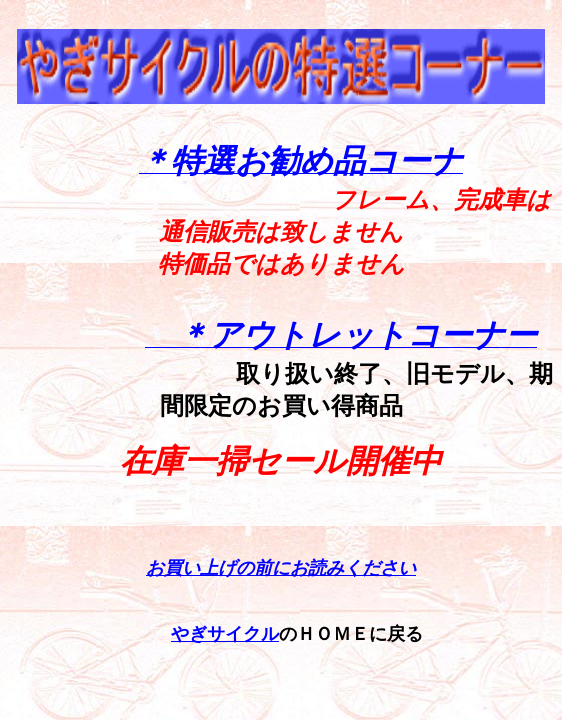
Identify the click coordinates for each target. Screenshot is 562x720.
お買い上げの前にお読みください (281, 568)
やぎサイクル (225, 634)
